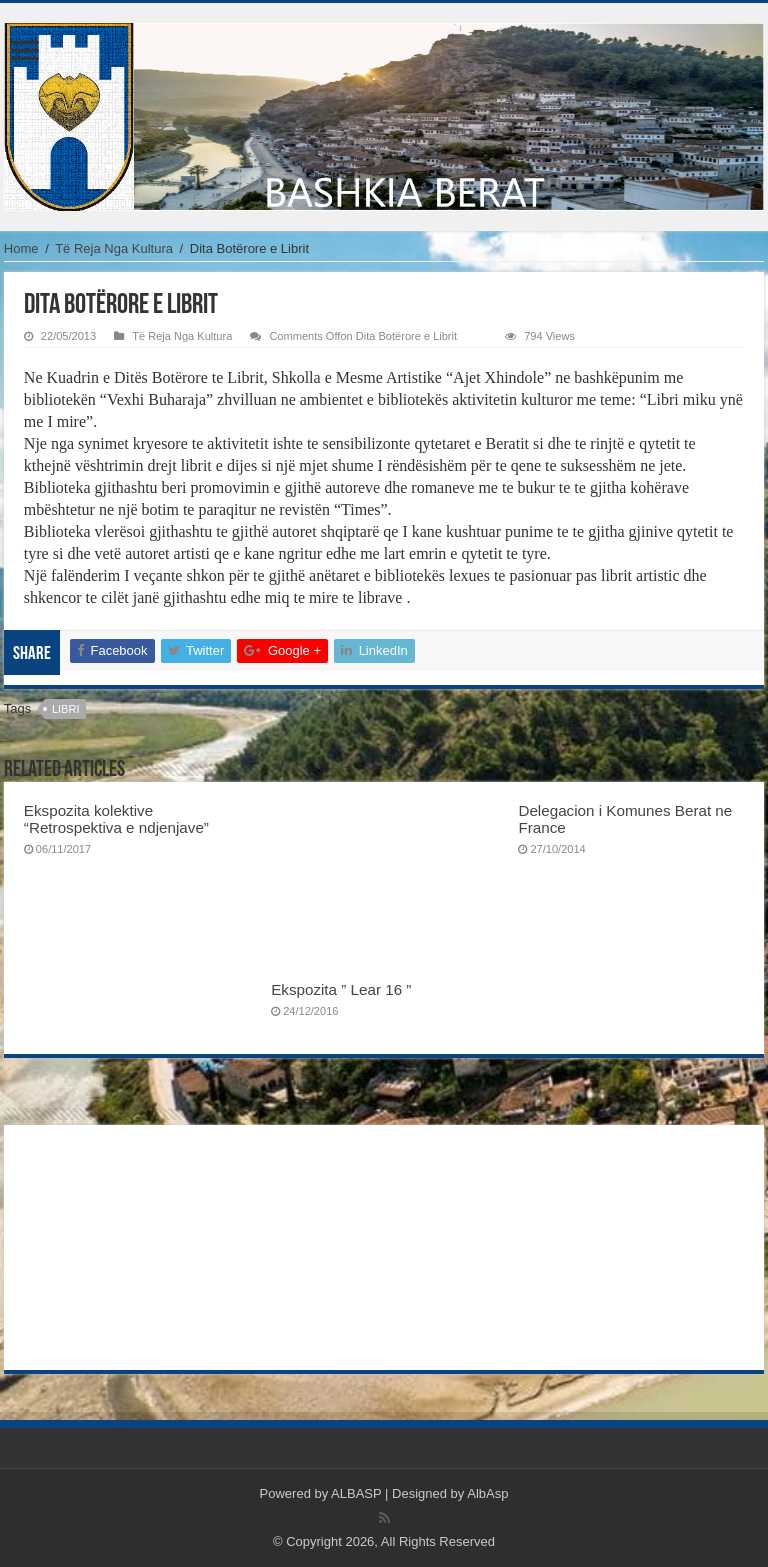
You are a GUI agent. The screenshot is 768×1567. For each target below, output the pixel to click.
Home (21, 248)
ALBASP (356, 1493)
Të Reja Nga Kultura (114, 248)
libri (66, 709)
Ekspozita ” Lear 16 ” (341, 989)
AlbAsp (487, 1493)
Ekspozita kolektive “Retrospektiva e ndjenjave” (116, 819)
